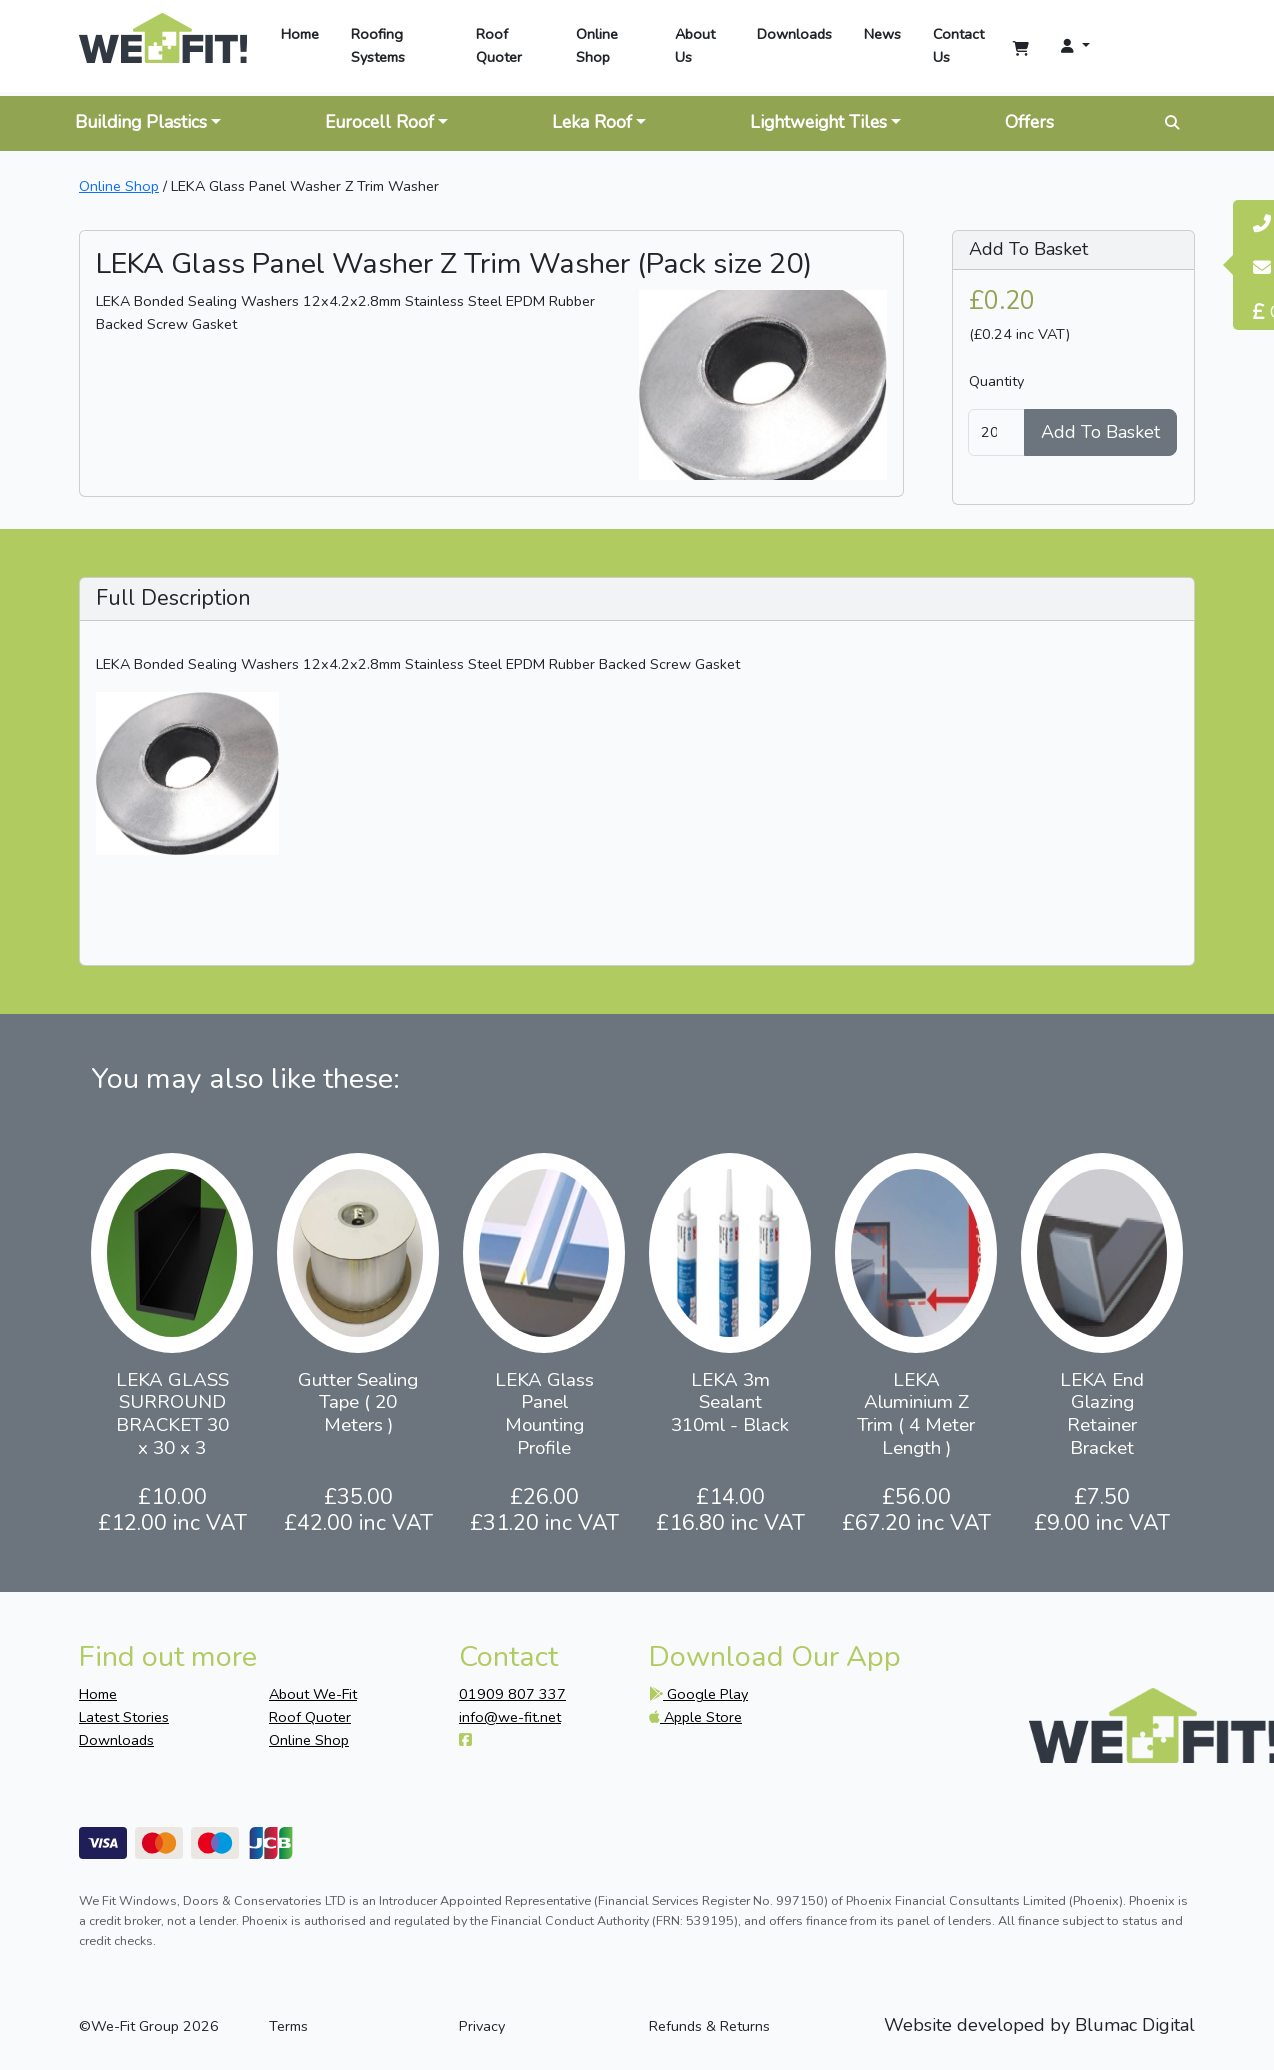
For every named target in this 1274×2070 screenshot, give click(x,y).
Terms (288, 2026)
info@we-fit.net (510, 1717)
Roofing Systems (378, 45)
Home (300, 34)
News (882, 34)
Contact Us (958, 45)
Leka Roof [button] (592, 122)
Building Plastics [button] (141, 122)
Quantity (996, 381)
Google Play (698, 1694)
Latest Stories (124, 1717)
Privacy (482, 2026)
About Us (695, 45)
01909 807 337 (512, 1694)
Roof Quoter (499, 45)
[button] (1069, 46)
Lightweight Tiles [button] (818, 122)
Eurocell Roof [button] (379, 122)
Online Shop (597, 45)
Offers (1029, 122)
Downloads (794, 34)
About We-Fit (313, 1694)
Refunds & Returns (709, 2026)
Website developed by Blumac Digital (1039, 2026)
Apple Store (695, 1717)
